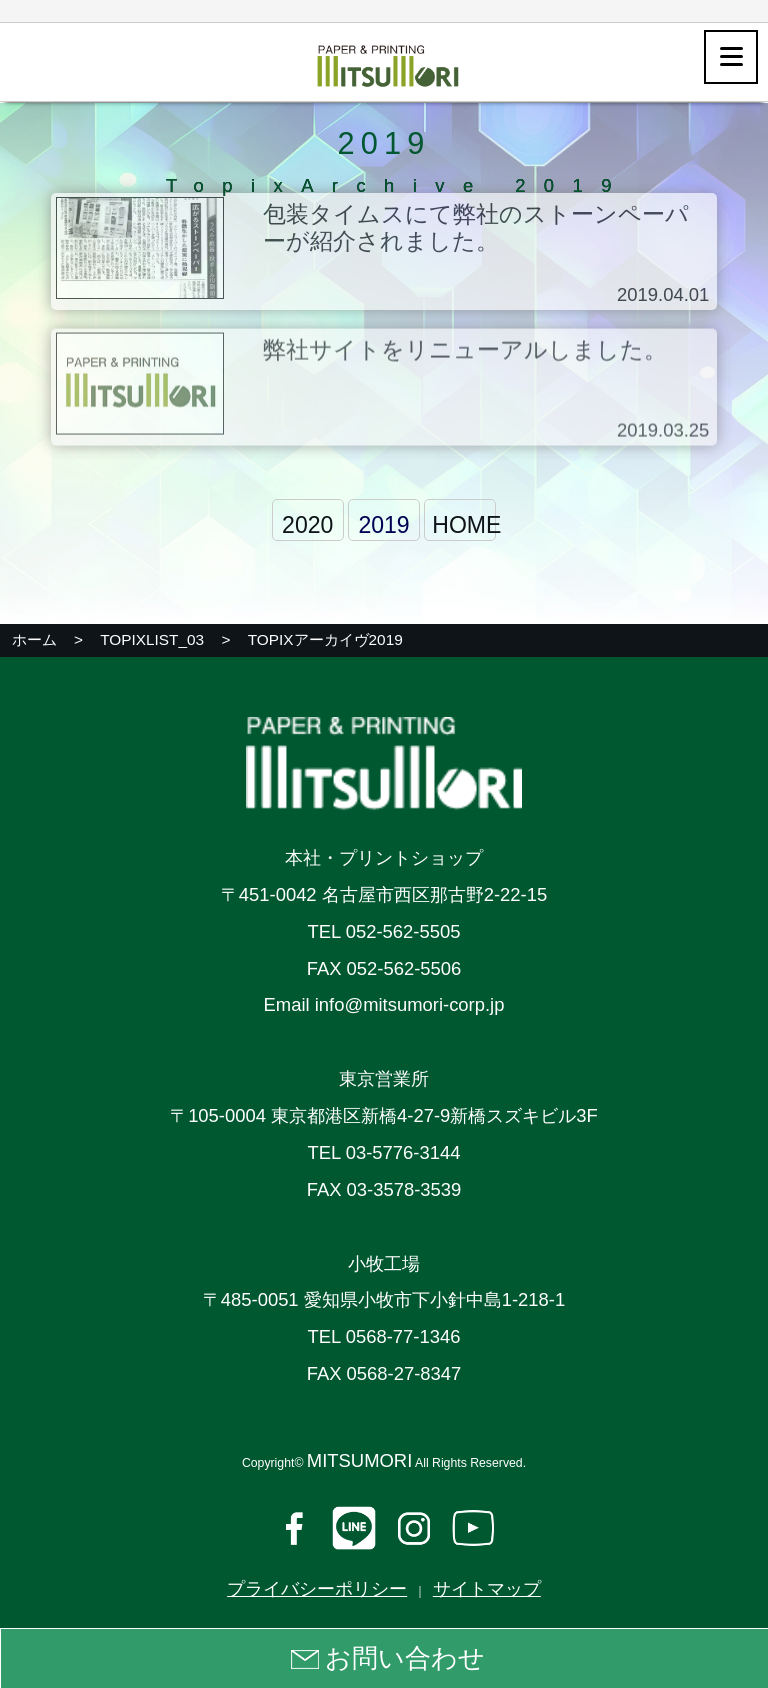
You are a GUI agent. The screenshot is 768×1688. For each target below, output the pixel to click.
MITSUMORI (359, 1460)
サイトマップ (487, 1588)
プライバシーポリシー (317, 1588)
